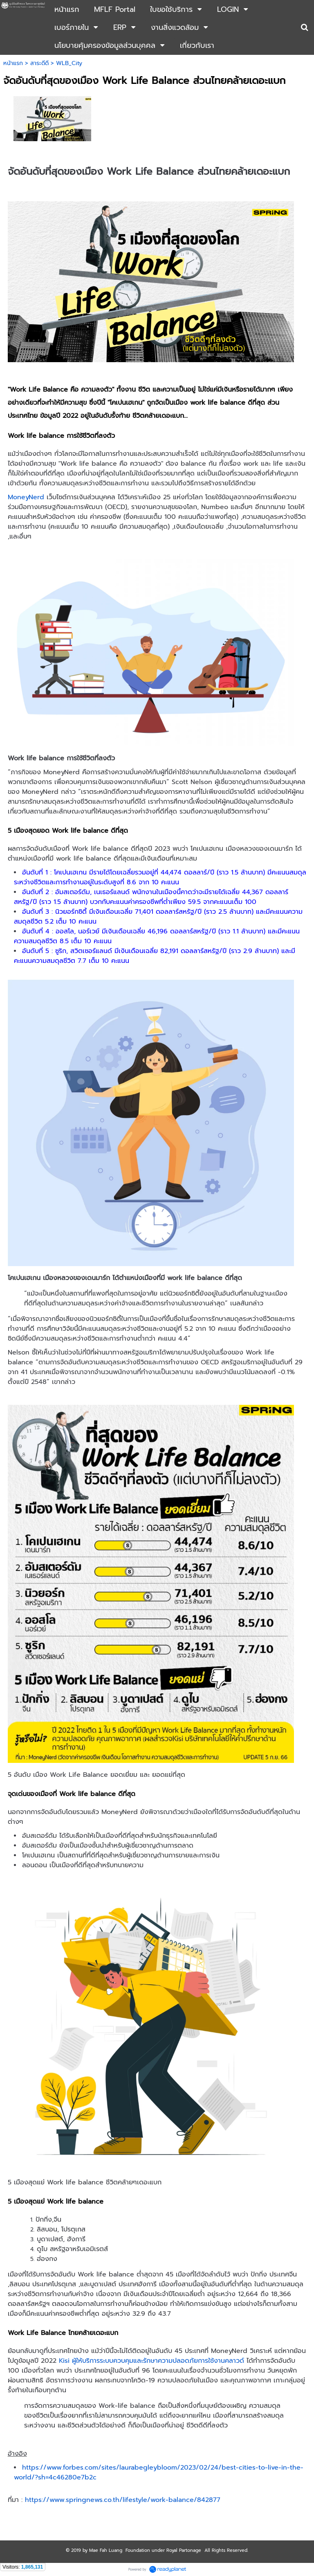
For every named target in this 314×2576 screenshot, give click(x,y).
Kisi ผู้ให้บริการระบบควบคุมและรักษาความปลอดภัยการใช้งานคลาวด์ (151, 2361)
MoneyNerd (27, 497)
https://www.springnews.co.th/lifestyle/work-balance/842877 (122, 2500)
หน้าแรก (13, 63)
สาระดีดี (39, 63)
